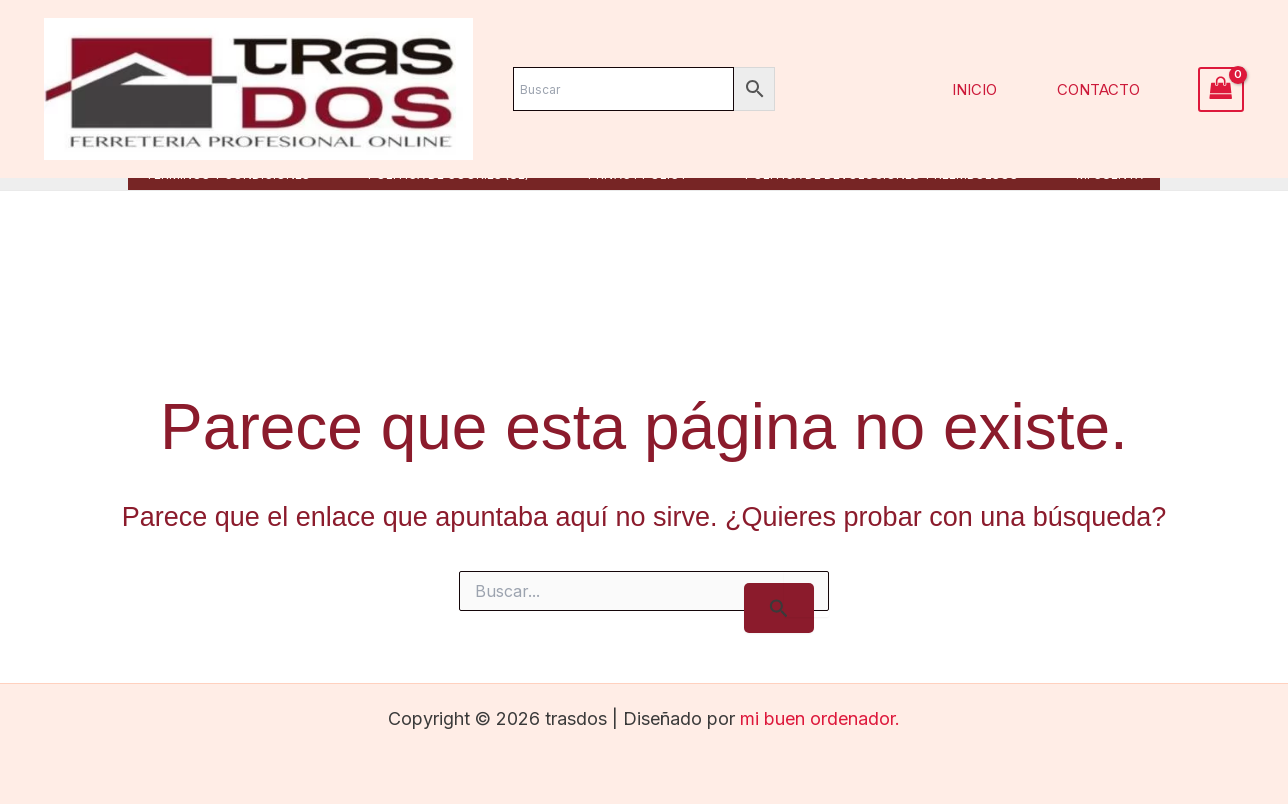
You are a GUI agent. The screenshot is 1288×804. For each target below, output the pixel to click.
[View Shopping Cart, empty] (1221, 89)
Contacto (1101, 89)
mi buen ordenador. (820, 718)
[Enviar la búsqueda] (779, 608)
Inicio (982, 89)
